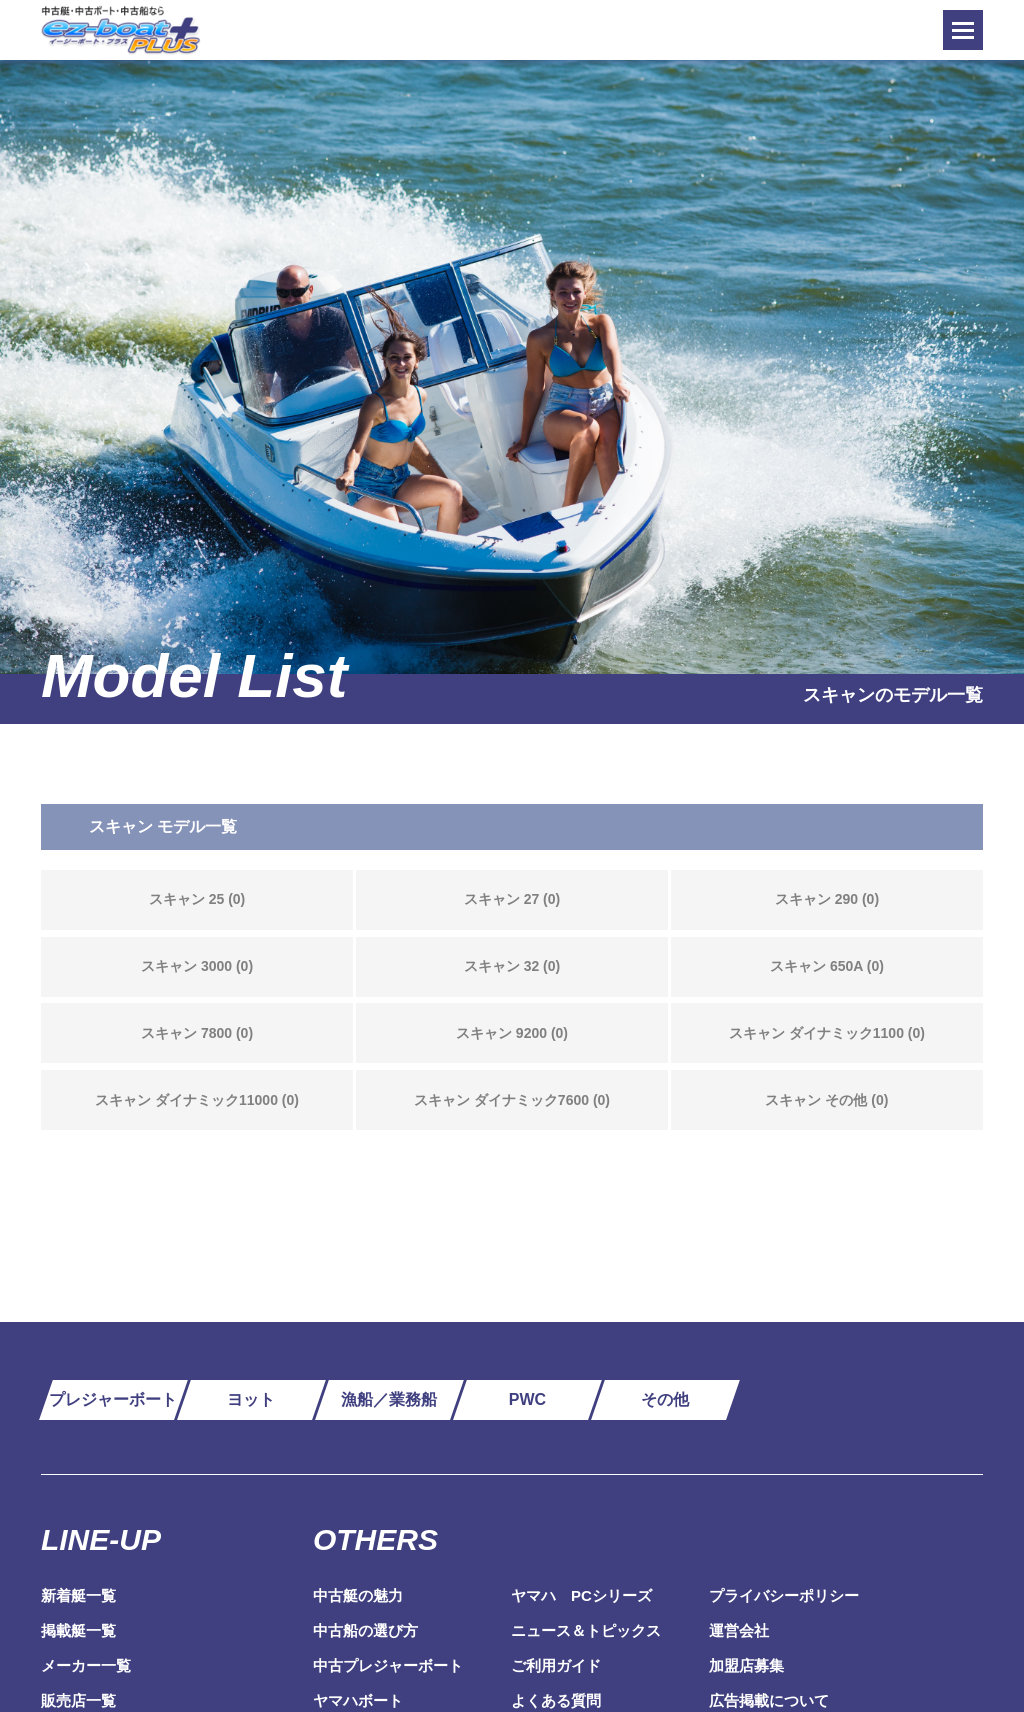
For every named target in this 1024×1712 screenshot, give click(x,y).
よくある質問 (556, 1700)
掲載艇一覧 (78, 1630)
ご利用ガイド (556, 1665)
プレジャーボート (113, 1399)
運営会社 (739, 1630)
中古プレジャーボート (388, 1665)
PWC (527, 1399)
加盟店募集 (746, 1665)
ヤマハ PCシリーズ (581, 1595)
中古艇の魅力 (358, 1595)
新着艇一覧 (78, 1595)
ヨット (251, 1399)
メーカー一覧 (86, 1665)
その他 (665, 1399)
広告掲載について (769, 1700)
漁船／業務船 (389, 1399)
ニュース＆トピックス (586, 1630)
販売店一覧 (78, 1700)
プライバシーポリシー (784, 1595)
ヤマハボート (358, 1700)
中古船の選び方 (365, 1630)
